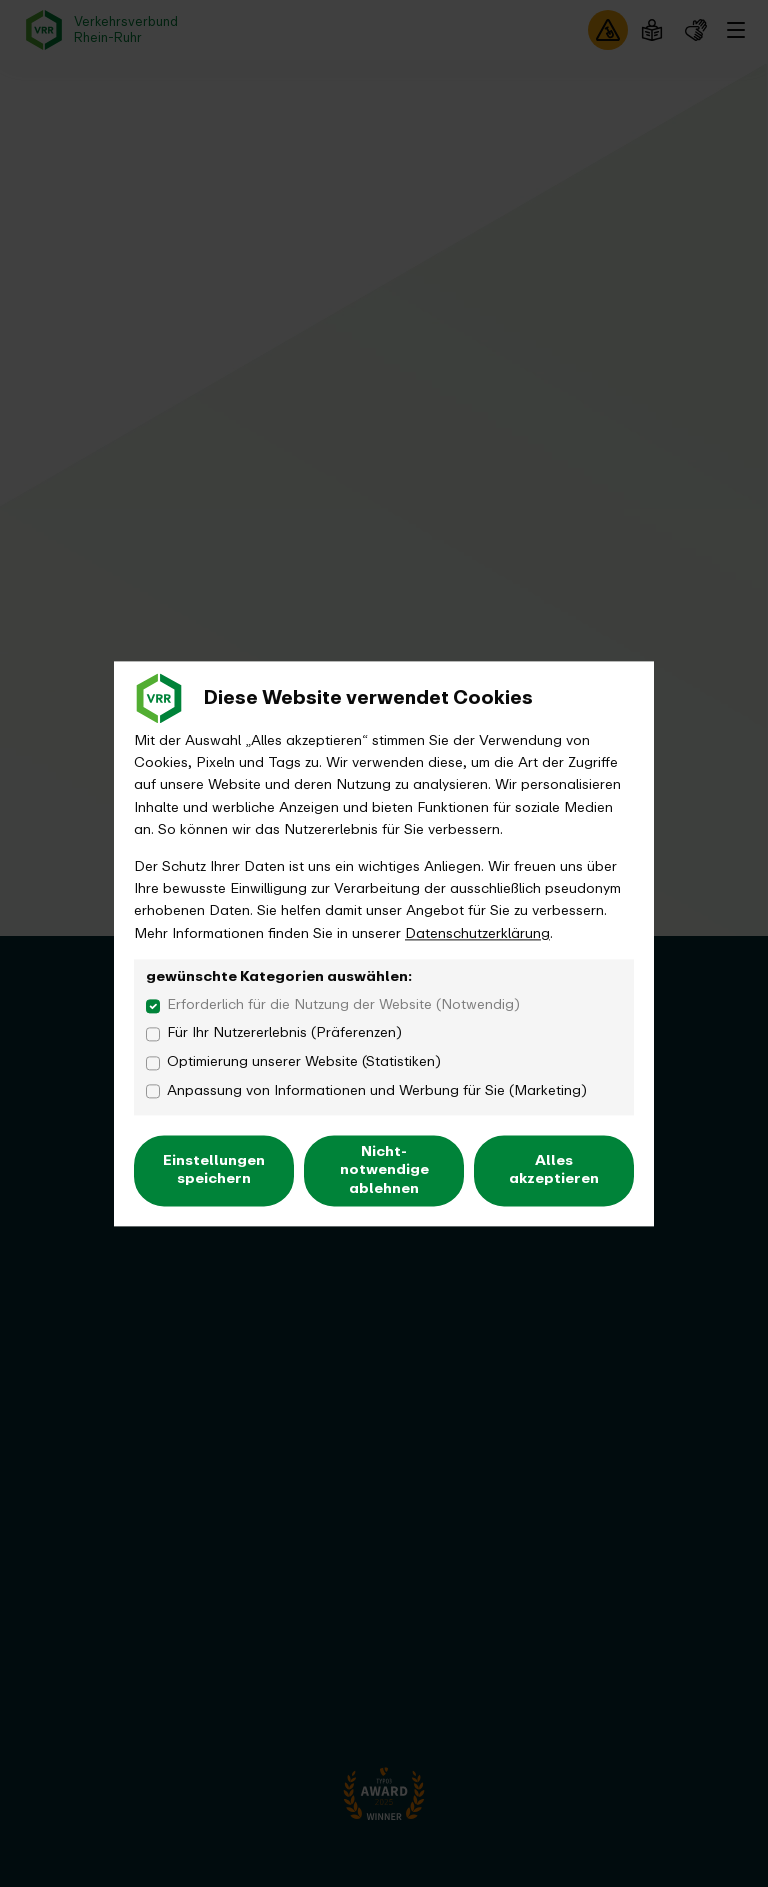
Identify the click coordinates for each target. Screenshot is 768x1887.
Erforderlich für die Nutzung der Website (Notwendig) (343, 1005)
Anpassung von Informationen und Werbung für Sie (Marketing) (377, 1091)
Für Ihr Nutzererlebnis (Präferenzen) (284, 1034)
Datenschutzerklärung (477, 933)
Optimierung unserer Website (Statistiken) (304, 1062)
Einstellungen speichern (214, 1170)
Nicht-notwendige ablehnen (384, 1170)
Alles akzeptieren (554, 1170)
